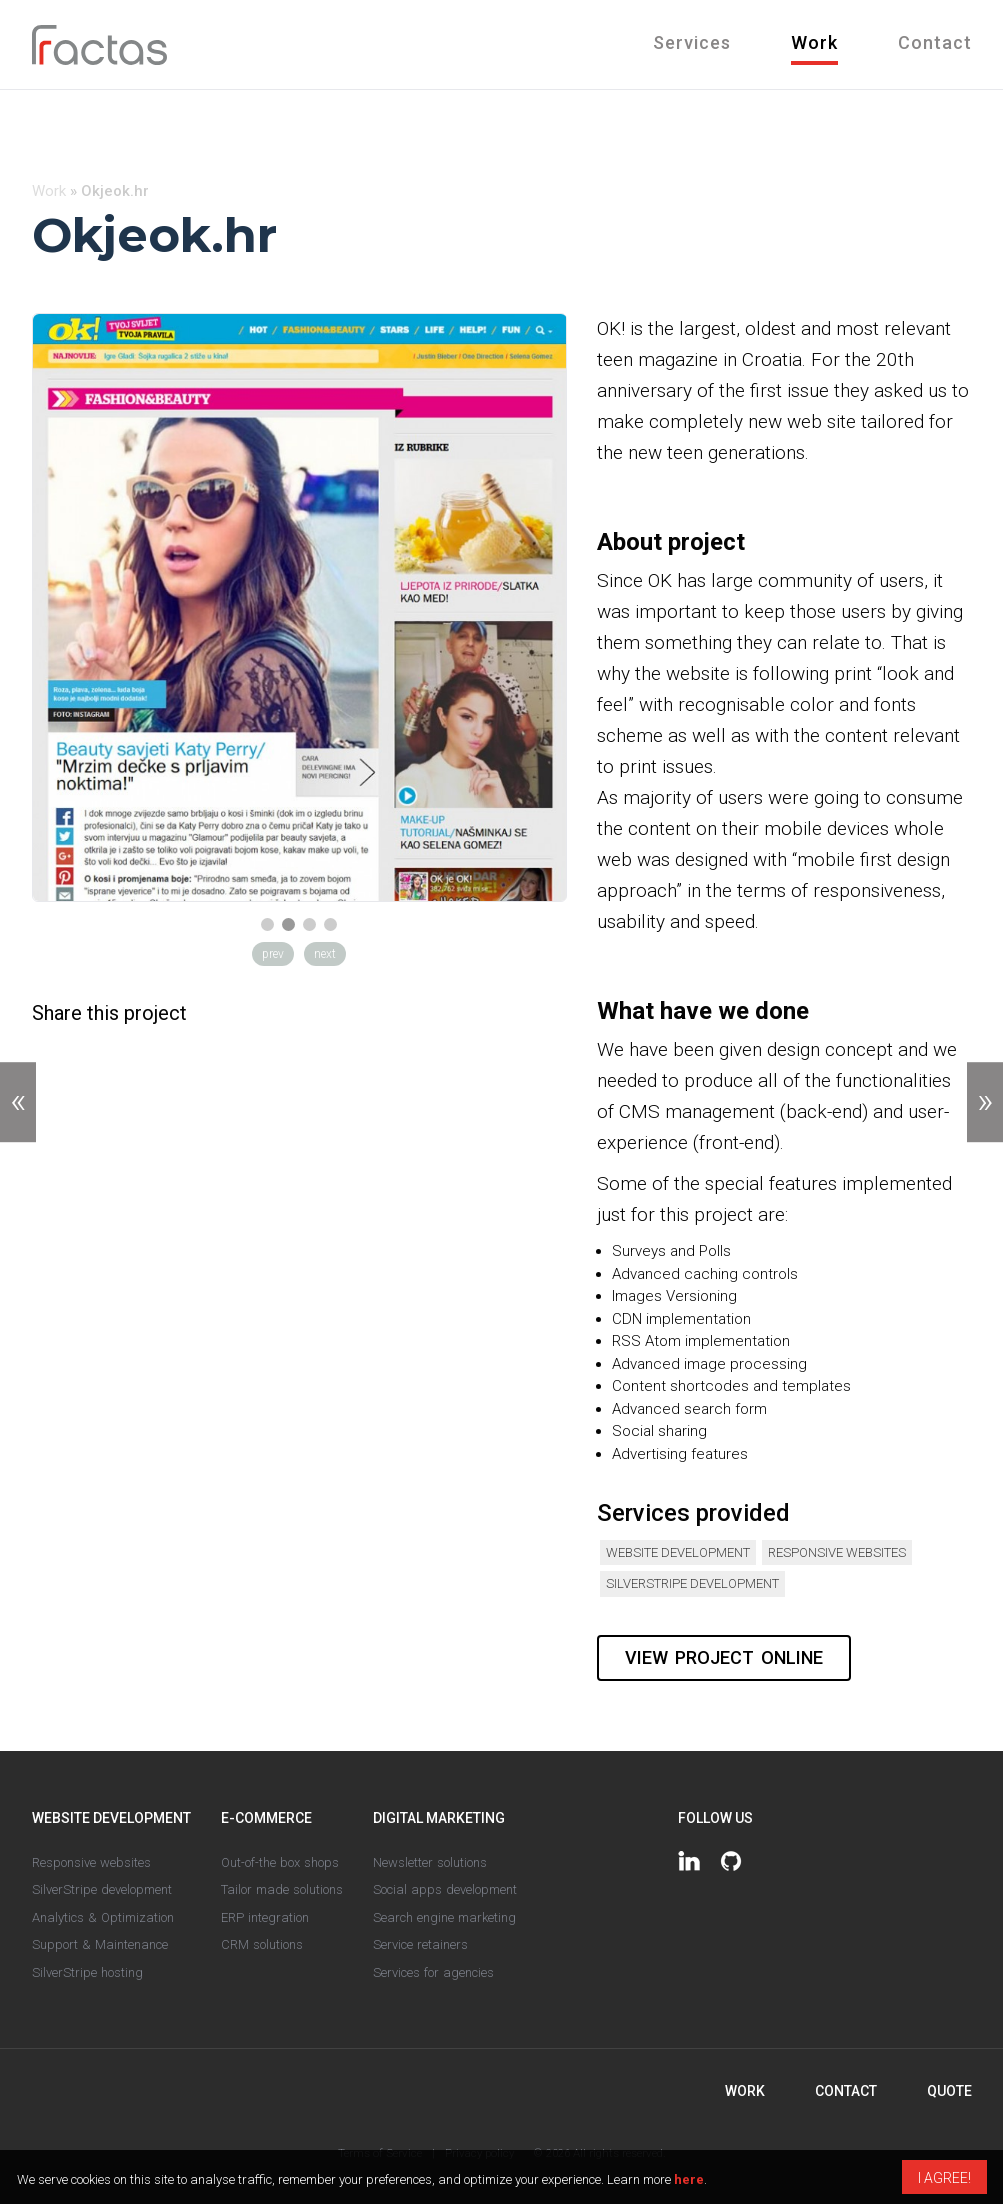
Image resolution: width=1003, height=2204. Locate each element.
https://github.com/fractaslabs (731, 1861)
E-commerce (266, 1818)
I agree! (944, 2178)
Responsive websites (837, 1552)
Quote (949, 2091)
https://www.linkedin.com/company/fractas (689, 1861)
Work (814, 42)
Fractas (100, 45)
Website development (678, 1552)
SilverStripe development (692, 1583)
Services (692, 42)
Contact (935, 42)
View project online (724, 1657)
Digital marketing (439, 1818)
